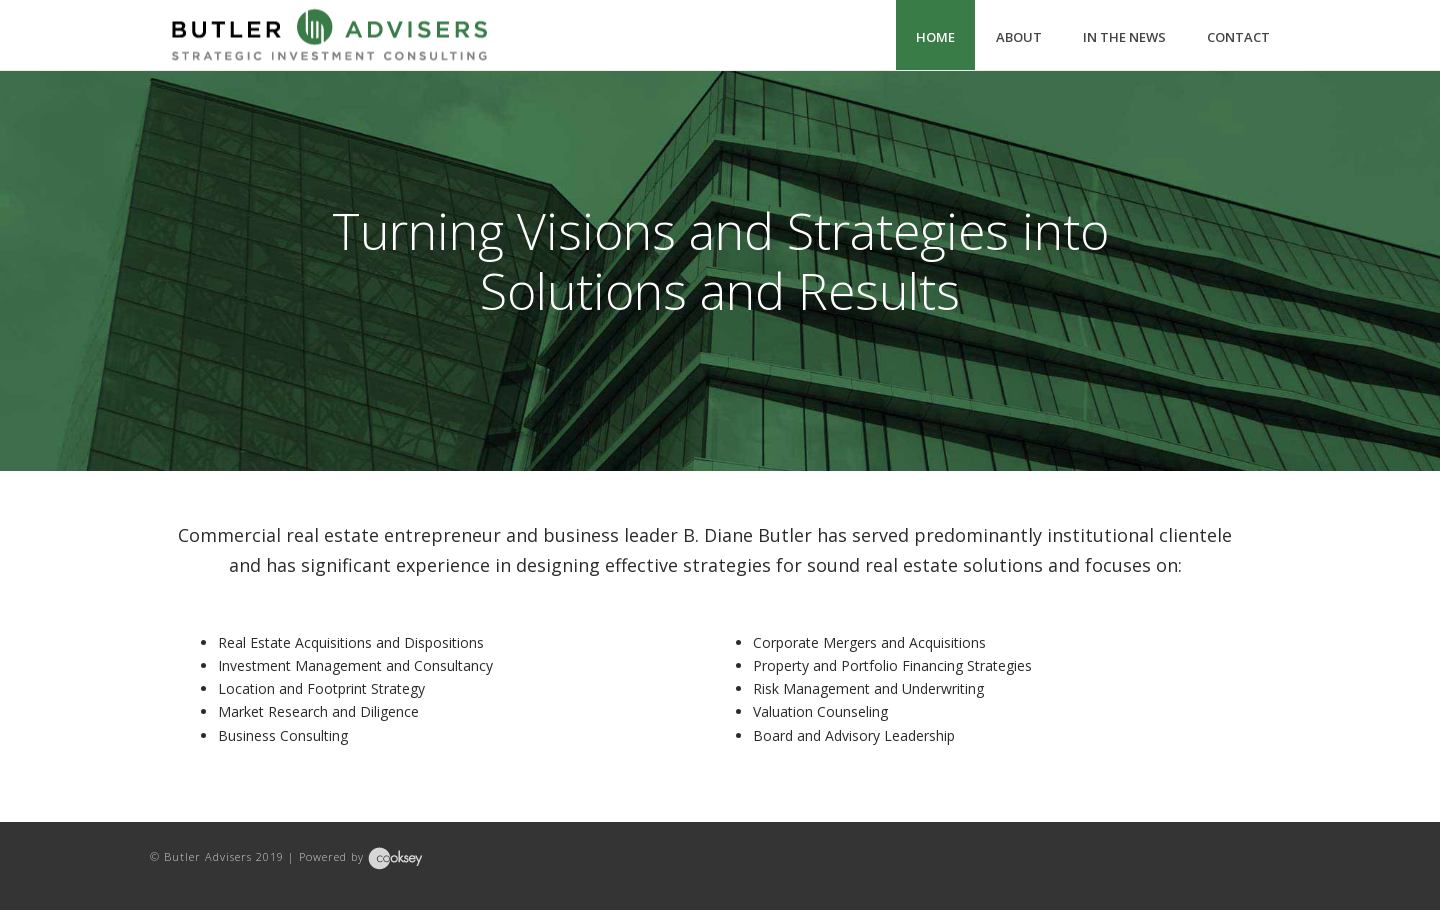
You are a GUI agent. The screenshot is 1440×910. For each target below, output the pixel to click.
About (1019, 37)
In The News (1124, 37)
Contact (1238, 37)
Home (935, 37)
